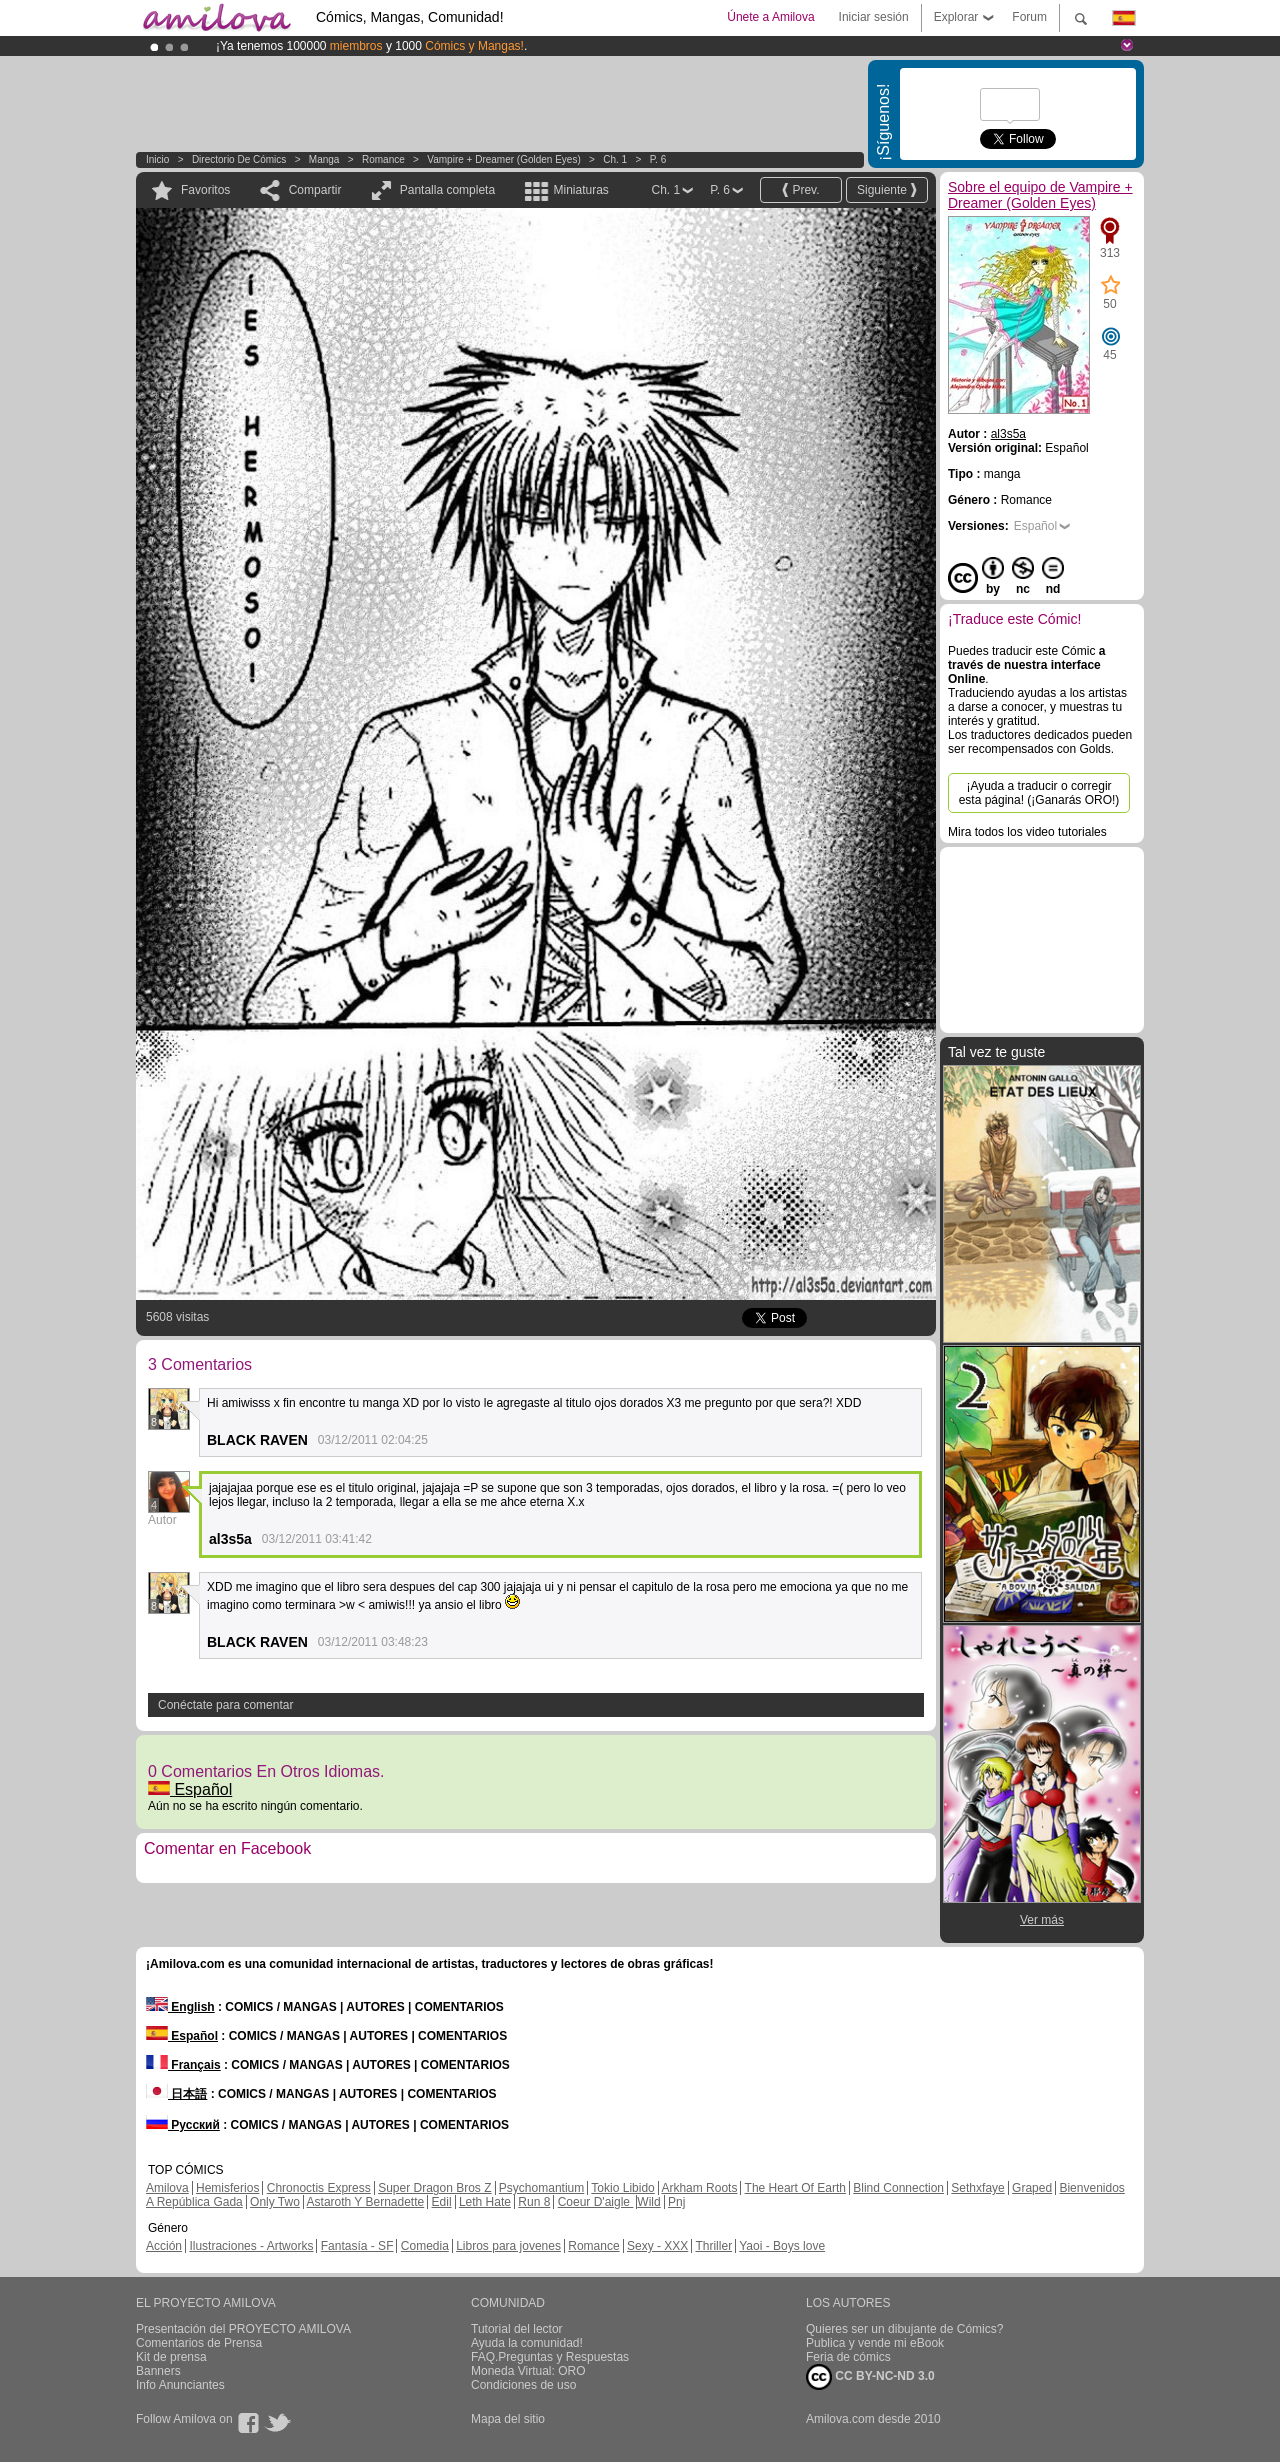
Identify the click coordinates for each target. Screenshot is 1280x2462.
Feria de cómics (848, 2357)
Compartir (315, 190)
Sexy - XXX (657, 2246)
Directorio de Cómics (239, 159)
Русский (183, 2125)
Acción (164, 2246)
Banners (158, 2371)
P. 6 (658, 159)
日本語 (176, 2094)
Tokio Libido (622, 2188)
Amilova (167, 2188)
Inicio (157, 159)
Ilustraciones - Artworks (251, 2246)
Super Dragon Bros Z (434, 2188)
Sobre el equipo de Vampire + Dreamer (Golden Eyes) (1040, 195)
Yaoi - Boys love (782, 2246)
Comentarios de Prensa (199, 2343)
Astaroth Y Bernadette (366, 2202)
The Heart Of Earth (795, 2188)
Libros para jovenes (508, 2246)
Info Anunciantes (180, 2385)
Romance (383, 159)
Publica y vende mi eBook (875, 2343)
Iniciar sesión (874, 17)
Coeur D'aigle (596, 2202)
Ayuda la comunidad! (527, 2343)
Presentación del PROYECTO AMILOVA (243, 2329)
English (180, 2007)
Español (190, 1789)
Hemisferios (227, 2188)
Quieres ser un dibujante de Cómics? (904, 2329)
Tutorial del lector (517, 2329)
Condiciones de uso (523, 2385)
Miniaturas (580, 190)
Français (183, 2065)
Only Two (275, 2202)
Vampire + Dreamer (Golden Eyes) (503, 159)
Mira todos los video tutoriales (1027, 832)
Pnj (676, 2202)
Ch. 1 (615, 159)
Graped (1032, 2188)
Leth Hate (485, 2202)
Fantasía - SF (357, 2246)
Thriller (713, 2246)
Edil (442, 2202)
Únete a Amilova (770, 17)
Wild (648, 2202)
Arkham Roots (699, 2188)
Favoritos (205, 190)
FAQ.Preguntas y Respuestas (550, 2357)
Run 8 (534, 2202)
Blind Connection (898, 2188)
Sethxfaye (977, 2188)
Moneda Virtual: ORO (528, 2371)
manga (324, 159)
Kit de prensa (171, 2357)
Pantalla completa (447, 190)
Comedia (425, 2246)
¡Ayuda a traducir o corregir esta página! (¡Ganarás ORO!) (1039, 793)
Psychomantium (541, 2188)
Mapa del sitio (508, 2419)
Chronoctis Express (319, 2188)
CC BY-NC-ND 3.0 (870, 2377)
